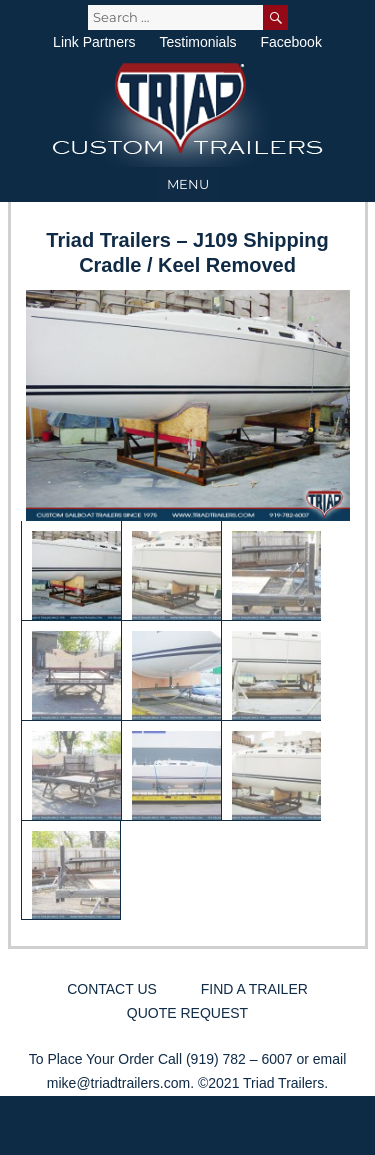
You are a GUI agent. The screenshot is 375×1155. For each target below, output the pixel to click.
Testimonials (197, 42)
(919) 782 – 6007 (239, 1059)
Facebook (290, 42)
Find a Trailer (254, 989)
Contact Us (112, 989)
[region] (188, 605)
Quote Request (187, 1013)
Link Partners (94, 42)
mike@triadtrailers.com (118, 1083)
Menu (188, 184)
